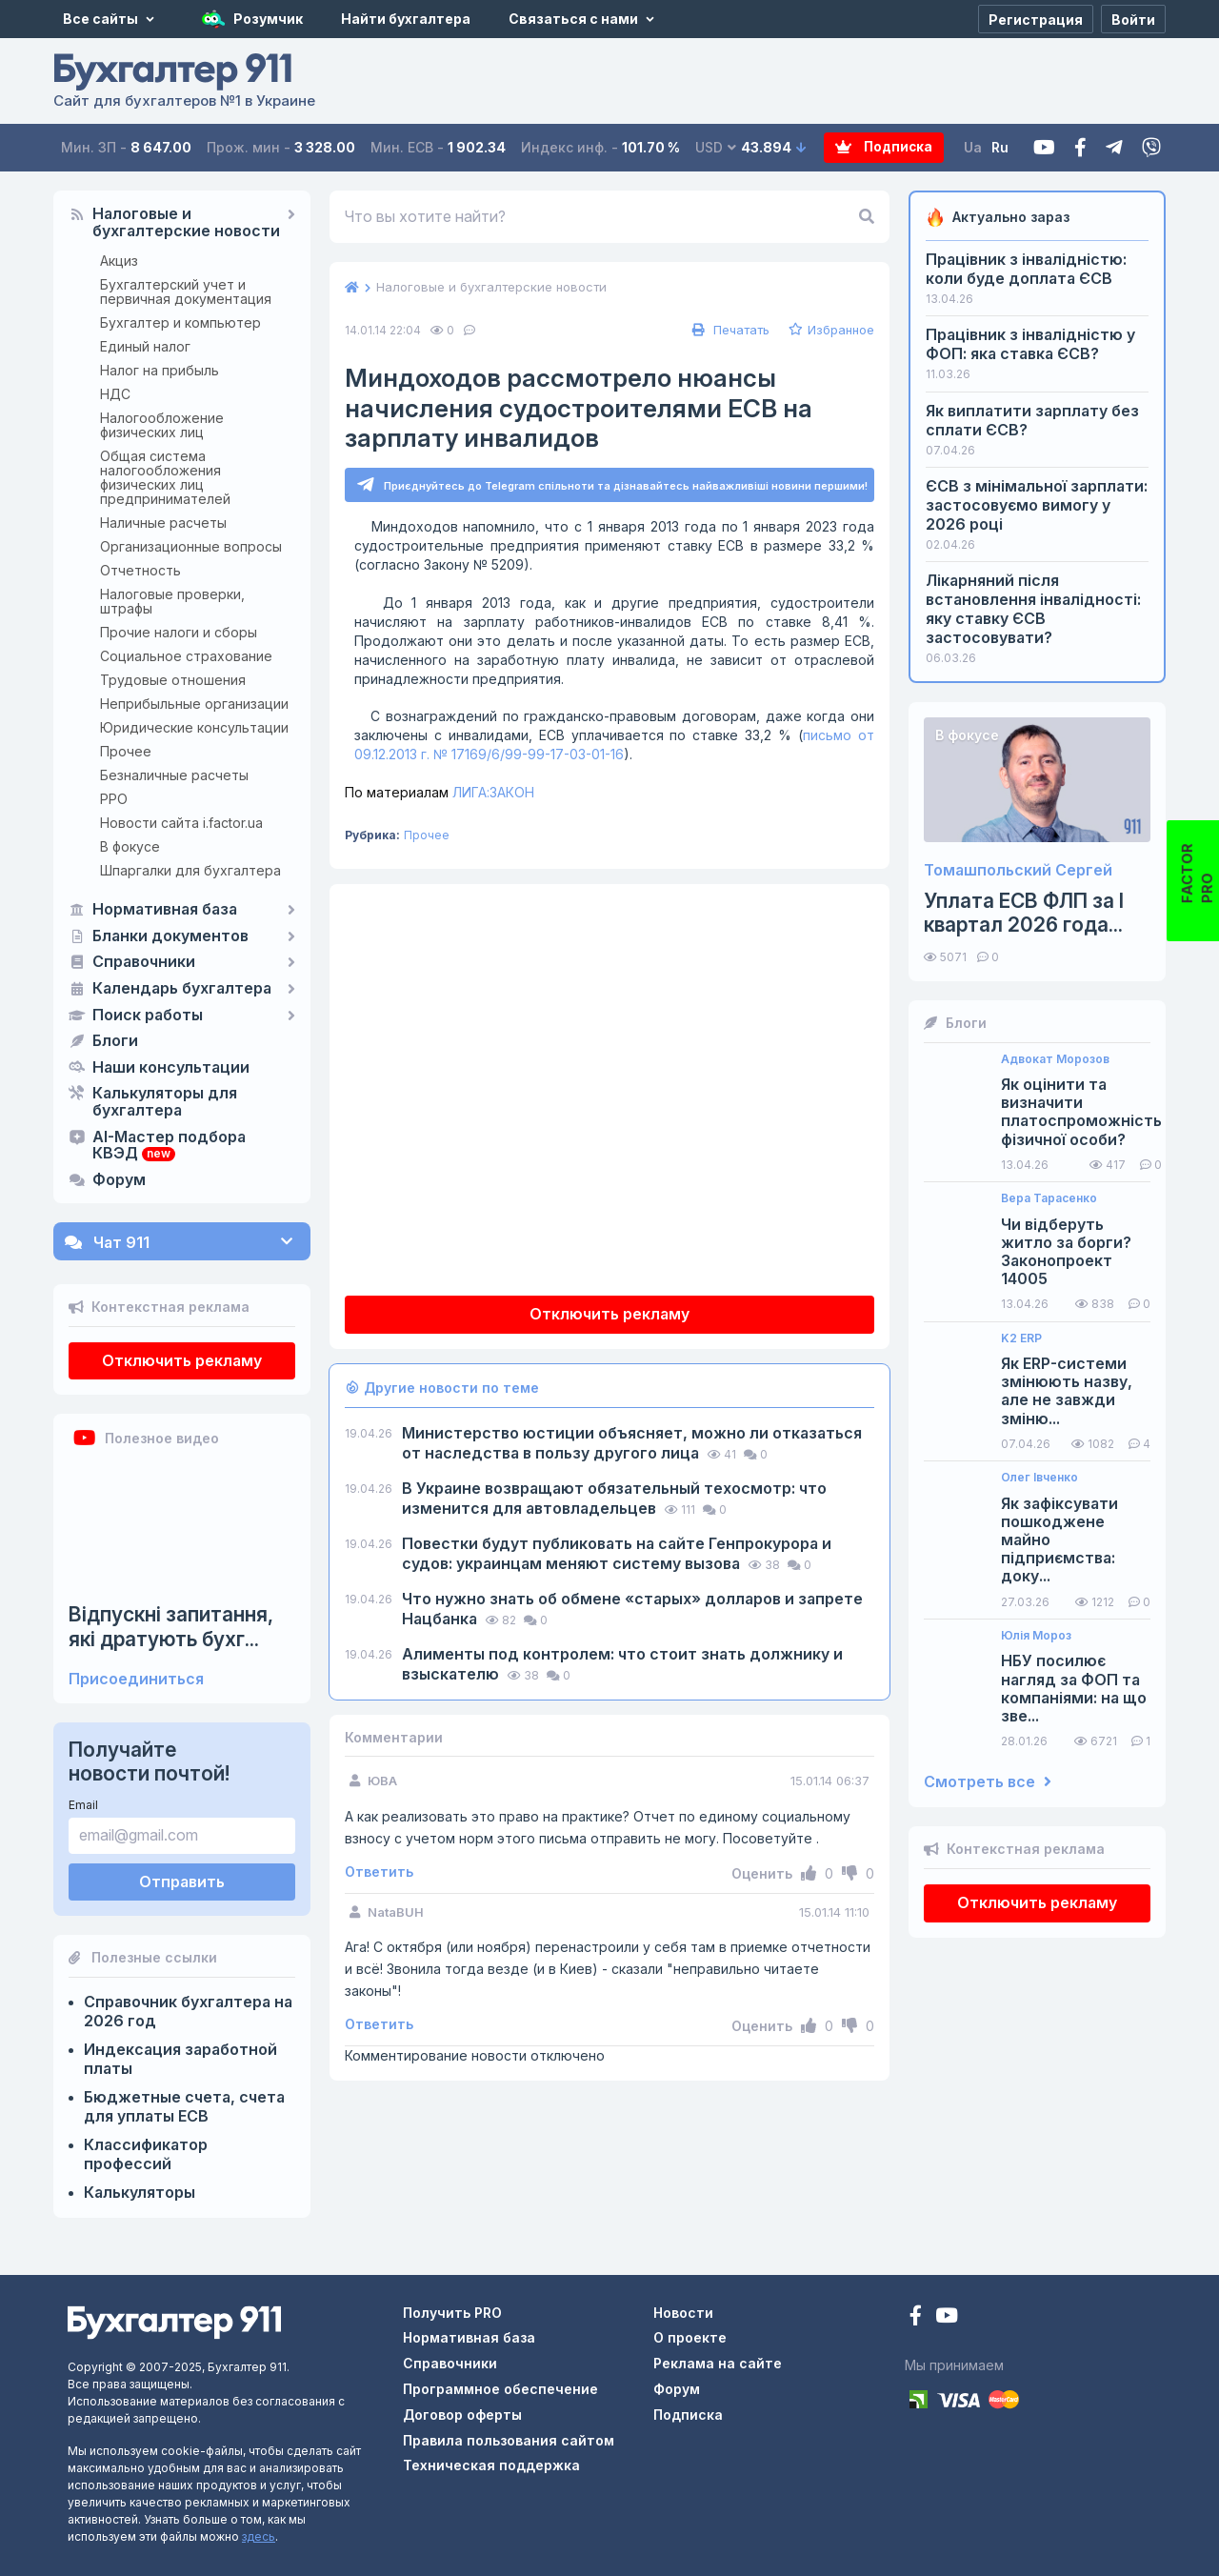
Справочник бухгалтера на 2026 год (188, 2011)
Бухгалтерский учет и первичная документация (185, 291)
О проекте (690, 2337)
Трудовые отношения (173, 680)
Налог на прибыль (159, 370)
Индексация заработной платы (180, 2059)
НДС (115, 394)
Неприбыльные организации (194, 703)
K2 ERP (1021, 1338)
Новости (683, 2312)
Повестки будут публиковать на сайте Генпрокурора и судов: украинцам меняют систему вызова (616, 1554)
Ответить (379, 1872)
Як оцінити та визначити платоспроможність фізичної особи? (1081, 1112)
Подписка (868, 148)
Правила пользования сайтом (508, 2440)
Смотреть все (987, 1782)
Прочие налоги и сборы (178, 632)
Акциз (119, 260)
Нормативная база (164, 909)
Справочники (143, 962)
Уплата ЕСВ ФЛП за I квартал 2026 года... (1024, 912)
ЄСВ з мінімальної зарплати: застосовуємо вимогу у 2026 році (1037, 504)
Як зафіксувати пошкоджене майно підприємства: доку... (1059, 1540)
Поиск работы (147, 1015)
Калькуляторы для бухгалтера (164, 1102)
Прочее (125, 751)
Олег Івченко (1039, 1477)
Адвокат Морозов (1055, 1059)
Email (83, 1805)
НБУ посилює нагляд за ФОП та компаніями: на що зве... (1074, 1688)
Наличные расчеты (163, 522)
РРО (114, 799)
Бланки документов (170, 936)
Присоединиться (136, 1679)
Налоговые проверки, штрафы (172, 601)
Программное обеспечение (500, 2389)
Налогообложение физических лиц (162, 425)
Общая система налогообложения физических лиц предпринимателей (165, 477)
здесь (258, 2536)
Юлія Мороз (1036, 1635)
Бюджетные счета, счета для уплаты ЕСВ (184, 2106)
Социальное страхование (186, 656)
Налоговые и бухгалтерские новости (186, 223)
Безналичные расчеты (174, 775)
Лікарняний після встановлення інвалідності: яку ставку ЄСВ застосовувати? (1033, 609)
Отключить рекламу (182, 1360)
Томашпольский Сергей (1018, 870)
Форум (119, 1180)
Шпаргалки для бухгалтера (190, 870)
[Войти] (1133, 19)
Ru (1000, 147)
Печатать (728, 329)
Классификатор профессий (146, 2154)
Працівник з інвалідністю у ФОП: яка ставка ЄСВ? (1030, 344)
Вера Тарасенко (1049, 1198)
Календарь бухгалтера (181, 988)
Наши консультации (171, 1068)
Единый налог (145, 346)
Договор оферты (462, 2414)
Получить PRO (452, 2312)
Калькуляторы (139, 2192)
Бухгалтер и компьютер (180, 322)
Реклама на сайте (717, 2363)
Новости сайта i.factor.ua (181, 823)
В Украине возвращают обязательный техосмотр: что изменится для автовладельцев (614, 1499)
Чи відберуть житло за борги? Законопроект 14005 (1066, 1252)
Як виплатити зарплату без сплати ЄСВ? (1032, 420)
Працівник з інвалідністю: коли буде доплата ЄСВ (1026, 269)
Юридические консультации (194, 727)
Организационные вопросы (191, 546)
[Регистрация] (1035, 19)
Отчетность (140, 570)
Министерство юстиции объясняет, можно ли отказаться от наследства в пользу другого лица (632, 1443)
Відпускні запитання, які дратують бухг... (171, 1626)
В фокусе (130, 846)
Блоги (115, 1041)
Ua (973, 147)
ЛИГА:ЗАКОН (439, 793)
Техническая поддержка (491, 2465)
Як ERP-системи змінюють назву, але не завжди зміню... (1066, 1391)
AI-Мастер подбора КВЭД (169, 1146)
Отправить (182, 1881)
